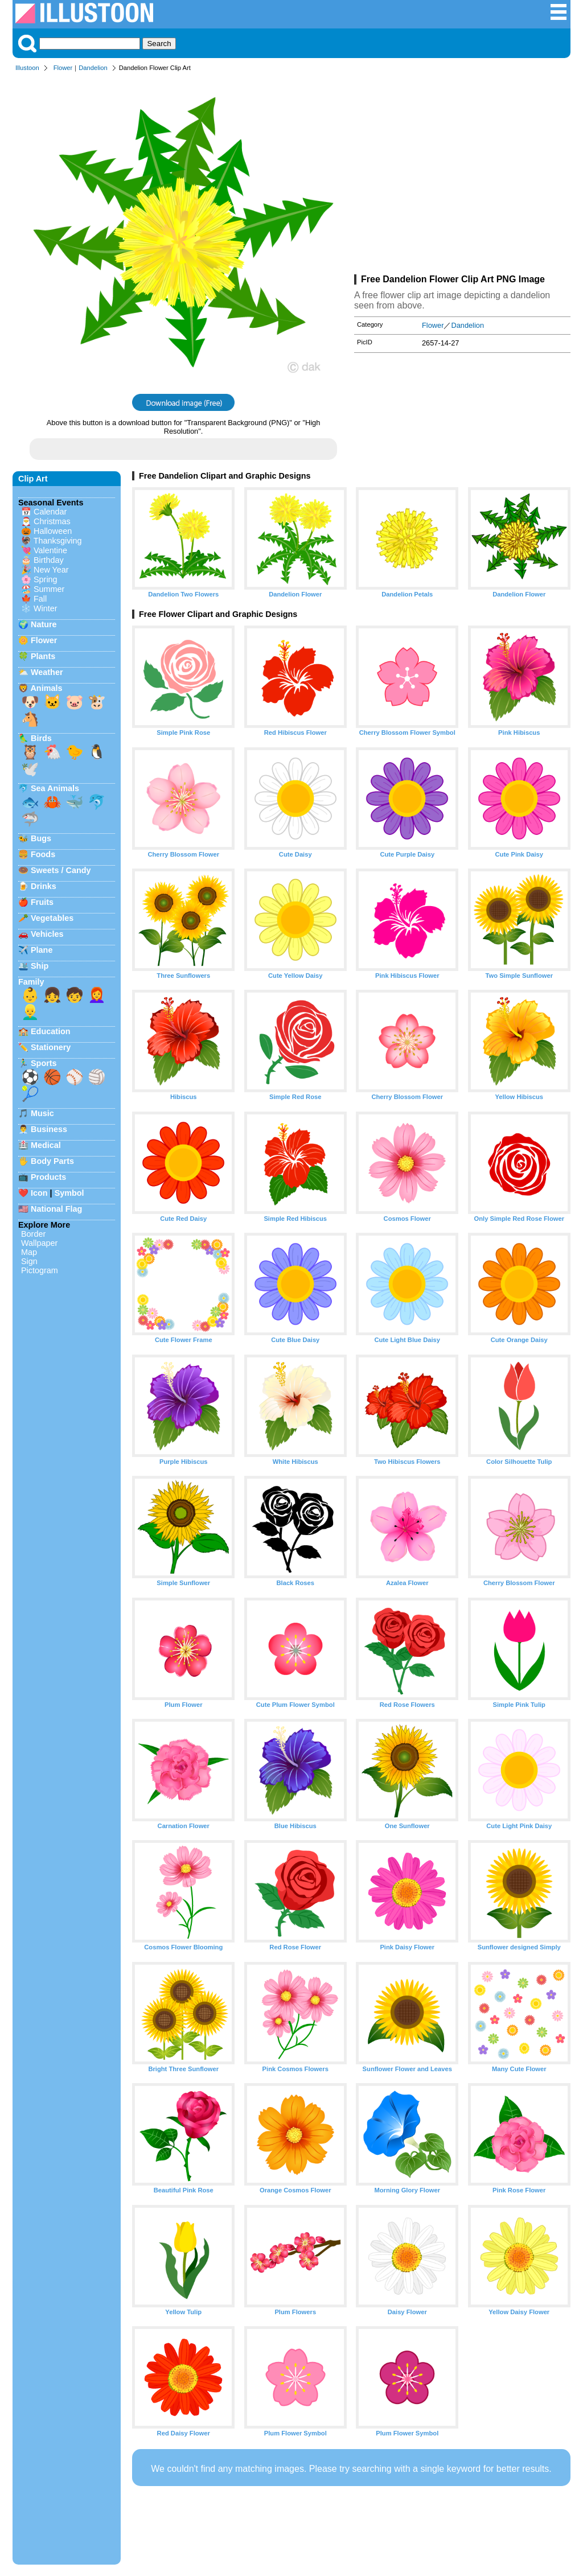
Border (33, 1233)
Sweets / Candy (61, 870)
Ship (39, 965)
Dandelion (93, 67)
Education (51, 1031)
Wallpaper (39, 1243)
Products (48, 1177)
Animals (46, 688)
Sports (44, 1063)
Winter (46, 608)
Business (49, 1129)
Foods (43, 854)
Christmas (52, 521)
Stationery (51, 1047)
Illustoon (27, 67)
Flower (63, 67)
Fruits (42, 902)
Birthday (49, 560)
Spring (46, 579)
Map (29, 1252)
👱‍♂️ (30, 1012)
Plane (41, 949)
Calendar (50, 511)
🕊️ (30, 769)
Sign (29, 1261)
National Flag (56, 1208)
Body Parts (52, 1161)
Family (31, 981)
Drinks (43, 886)
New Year (51, 569)
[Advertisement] (462, 175)
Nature (44, 624)
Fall (40, 598)
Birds (41, 738)
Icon (39, 1193)
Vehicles (47, 934)
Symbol (69, 1193)
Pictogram (39, 1270)
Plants (43, 656)
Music (42, 1113)
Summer (49, 589)
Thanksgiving (58, 540)
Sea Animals (55, 788)
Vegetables (52, 918)
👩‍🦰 (97, 995)
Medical (46, 1145)
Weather (47, 672)
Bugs (41, 838)
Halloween (53, 531)
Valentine (50, 550)
